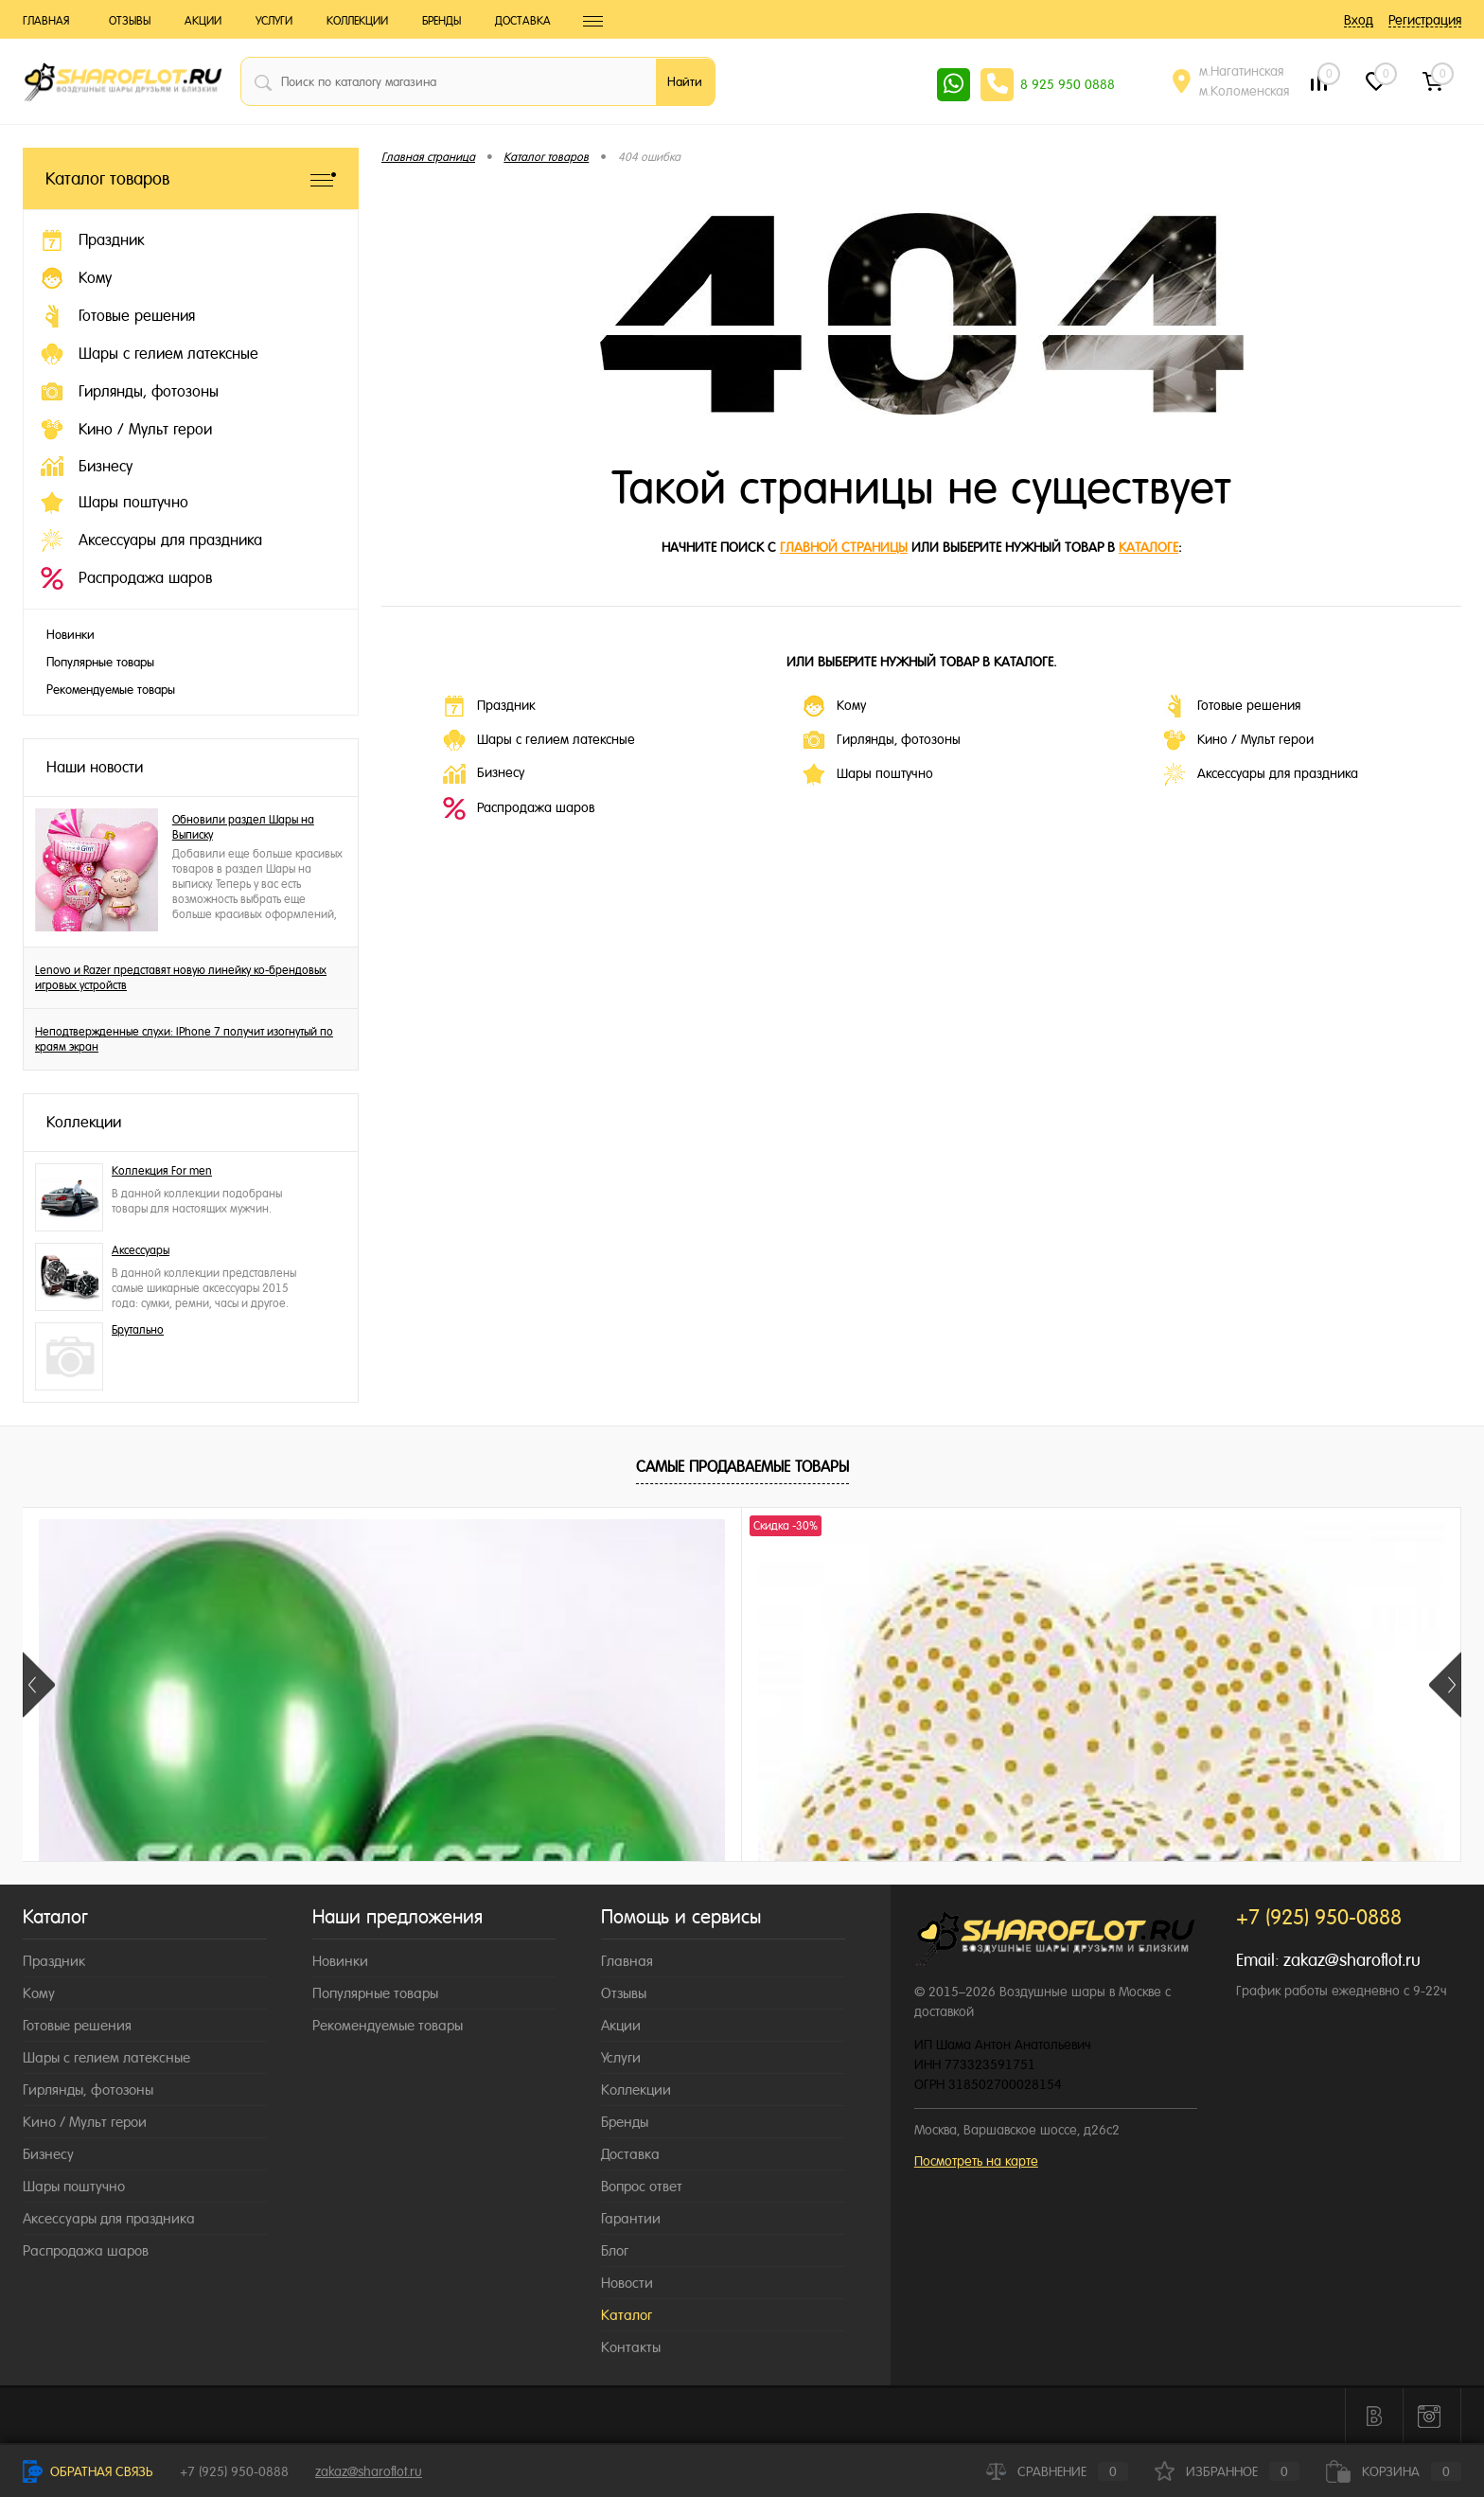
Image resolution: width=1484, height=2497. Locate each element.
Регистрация (1424, 19)
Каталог (626, 2315)
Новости (627, 2283)
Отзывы (129, 20)
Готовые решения (1231, 706)
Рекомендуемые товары (110, 689)
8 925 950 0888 (1067, 84)
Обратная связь (88, 2471)
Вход (1358, 19)
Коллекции (357, 20)
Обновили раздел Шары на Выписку (243, 827)
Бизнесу (483, 774)
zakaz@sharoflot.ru (1352, 1960)
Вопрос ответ (641, 2186)
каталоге (1148, 547)
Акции (203, 20)
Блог (614, 2250)
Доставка (523, 20)
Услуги (274, 20)
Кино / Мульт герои (1238, 740)
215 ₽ (165, 1854)
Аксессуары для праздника (1260, 774)
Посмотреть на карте (976, 2161)
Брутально (138, 1330)
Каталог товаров (190, 178)
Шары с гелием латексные (539, 740)
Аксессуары (140, 1250)
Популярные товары (100, 662)
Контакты (631, 2347)
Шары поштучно (868, 774)
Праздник (489, 706)
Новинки (70, 635)
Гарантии (631, 2218)
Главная (46, 20)
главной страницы (844, 547)
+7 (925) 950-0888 (234, 2471)
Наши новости (94, 767)
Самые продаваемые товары (742, 1467)
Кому (834, 706)
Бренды (441, 20)
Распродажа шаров (518, 808)
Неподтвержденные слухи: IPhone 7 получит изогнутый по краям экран (184, 1039)
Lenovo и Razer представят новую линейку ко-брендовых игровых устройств (181, 978)
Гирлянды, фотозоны (882, 740)
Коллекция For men (162, 1171)
